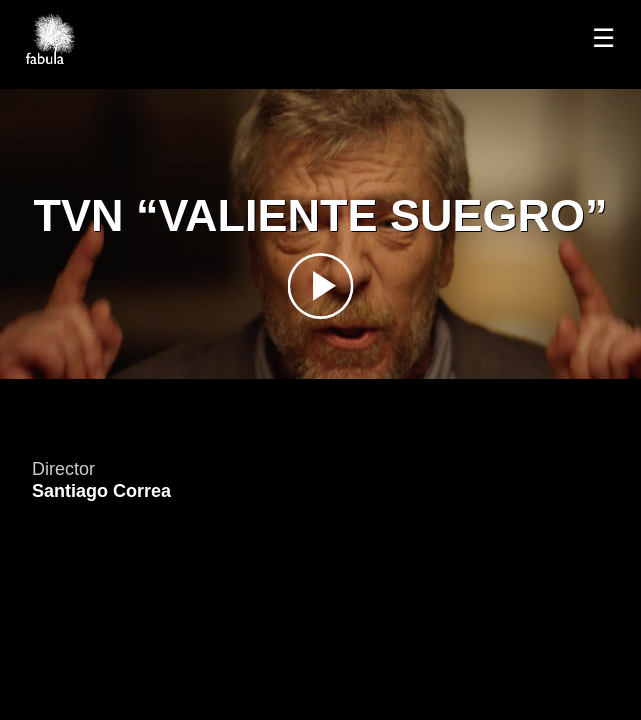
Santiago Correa (101, 491)
